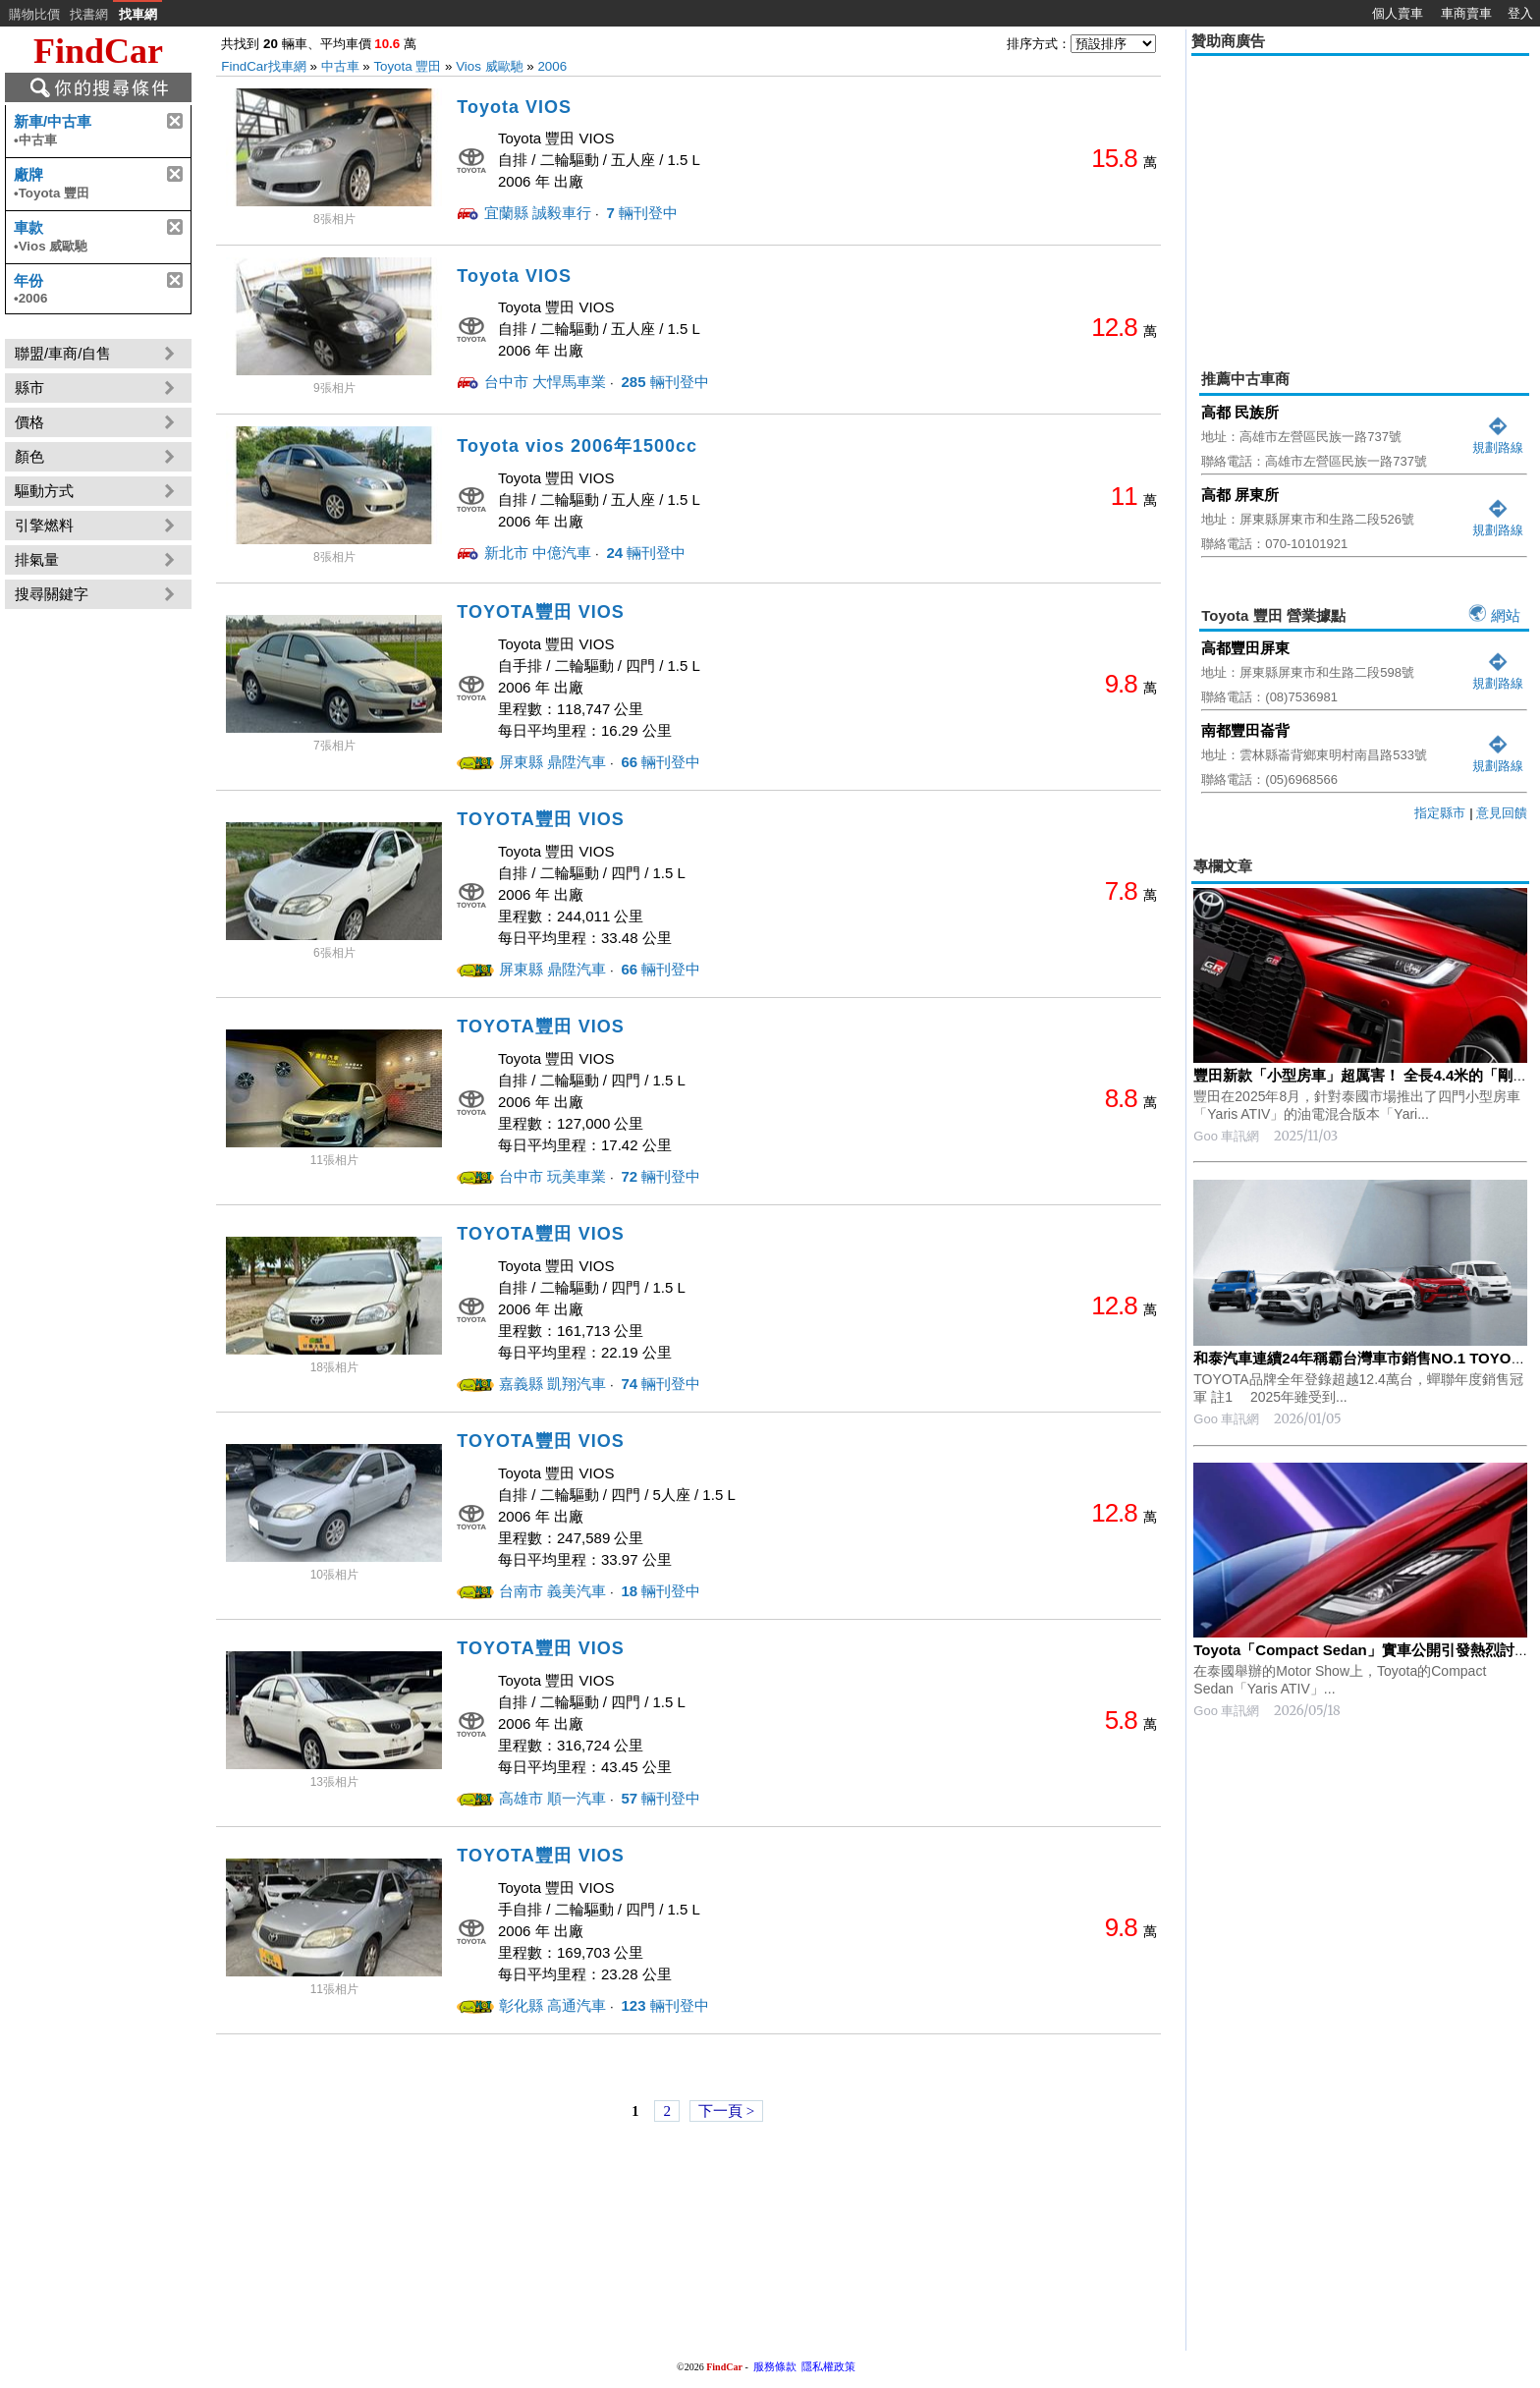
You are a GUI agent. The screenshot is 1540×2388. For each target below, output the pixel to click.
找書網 (89, 14)
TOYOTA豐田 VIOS (540, 612)
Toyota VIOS (514, 107)
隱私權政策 (828, 2366)
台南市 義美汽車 (552, 1591)
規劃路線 (1497, 439)
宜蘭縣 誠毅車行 (537, 212)
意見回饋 (1501, 812)
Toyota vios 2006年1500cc (577, 446)
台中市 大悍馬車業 (545, 381)
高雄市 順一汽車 (552, 1798)
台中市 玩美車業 (552, 1176)
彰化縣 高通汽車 (552, 2005)
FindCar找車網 (263, 66)
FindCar (98, 51)
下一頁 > (726, 2111)
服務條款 (775, 2366)
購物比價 (34, 14)
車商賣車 (1466, 13)
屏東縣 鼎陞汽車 (552, 761)
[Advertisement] (1360, 198)
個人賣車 (1397, 13)
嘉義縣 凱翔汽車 (552, 1383)
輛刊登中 (640, 212)
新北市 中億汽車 (537, 552)
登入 (1520, 13)
